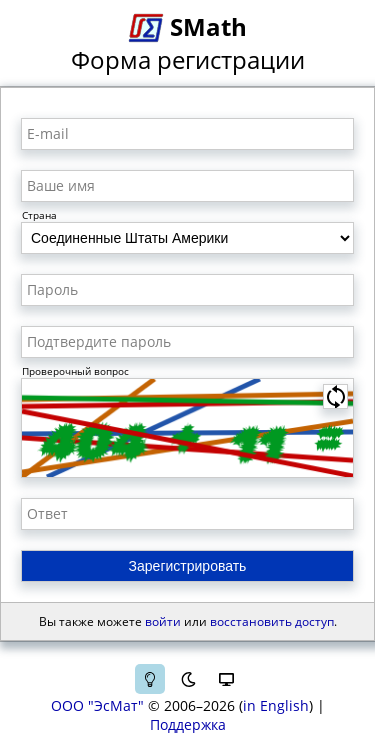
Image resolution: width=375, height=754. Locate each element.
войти (163, 621)
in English (276, 705)
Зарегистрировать (188, 566)
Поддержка (188, 724)
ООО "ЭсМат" (97, 705)
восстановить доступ (272, 621)
